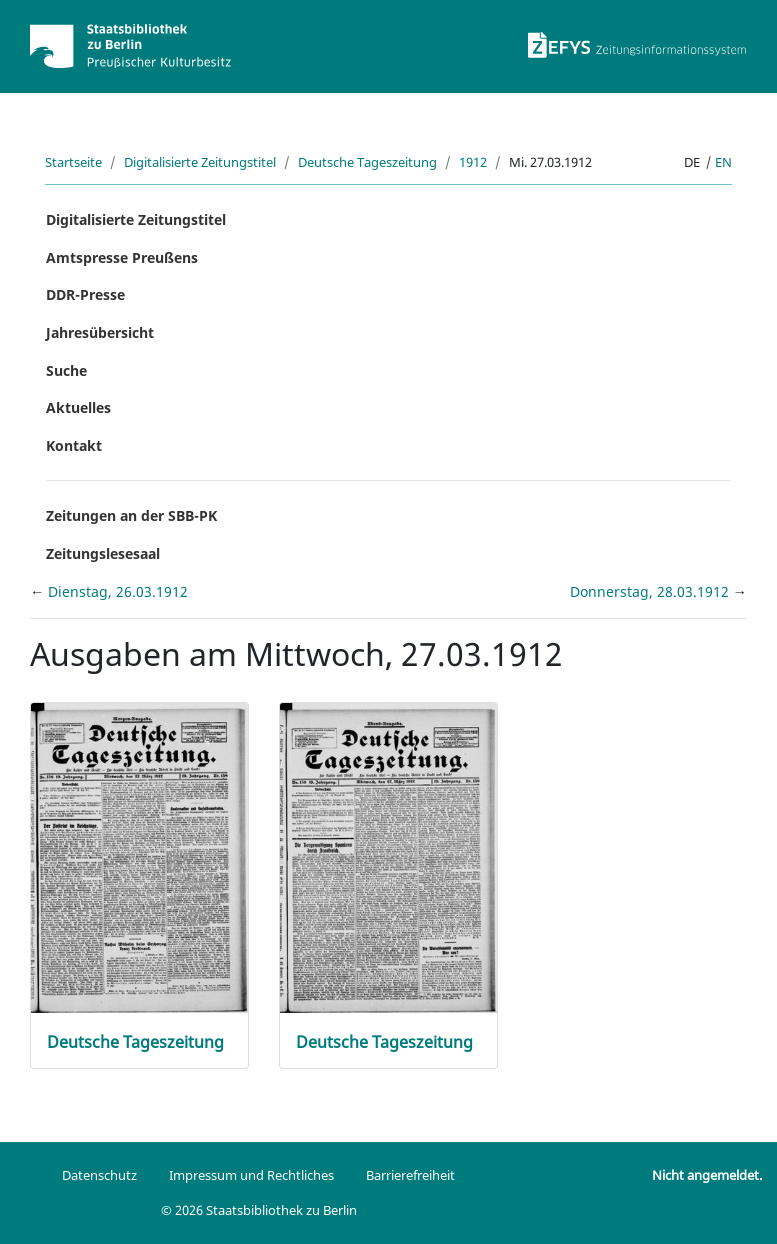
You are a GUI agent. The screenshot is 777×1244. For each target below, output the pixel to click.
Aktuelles (78, 407)
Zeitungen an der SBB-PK (131, 515)
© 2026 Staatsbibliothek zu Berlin (259, 1210)
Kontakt (74, 445)
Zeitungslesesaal (103, 553)
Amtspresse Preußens (122, 257)
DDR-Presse (85, 294)
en (723, 162)
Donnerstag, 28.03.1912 (651, 591)
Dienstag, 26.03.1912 (118, 591)
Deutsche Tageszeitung (367, 162)
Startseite (73, 162)
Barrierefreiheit (410, 1175)
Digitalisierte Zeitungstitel (200, 162)
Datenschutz (99, 1175)
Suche (66, 370)
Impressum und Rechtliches (251, 1175)
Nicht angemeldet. (707, 1175)
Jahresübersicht (100, 332)
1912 (473, 162)
